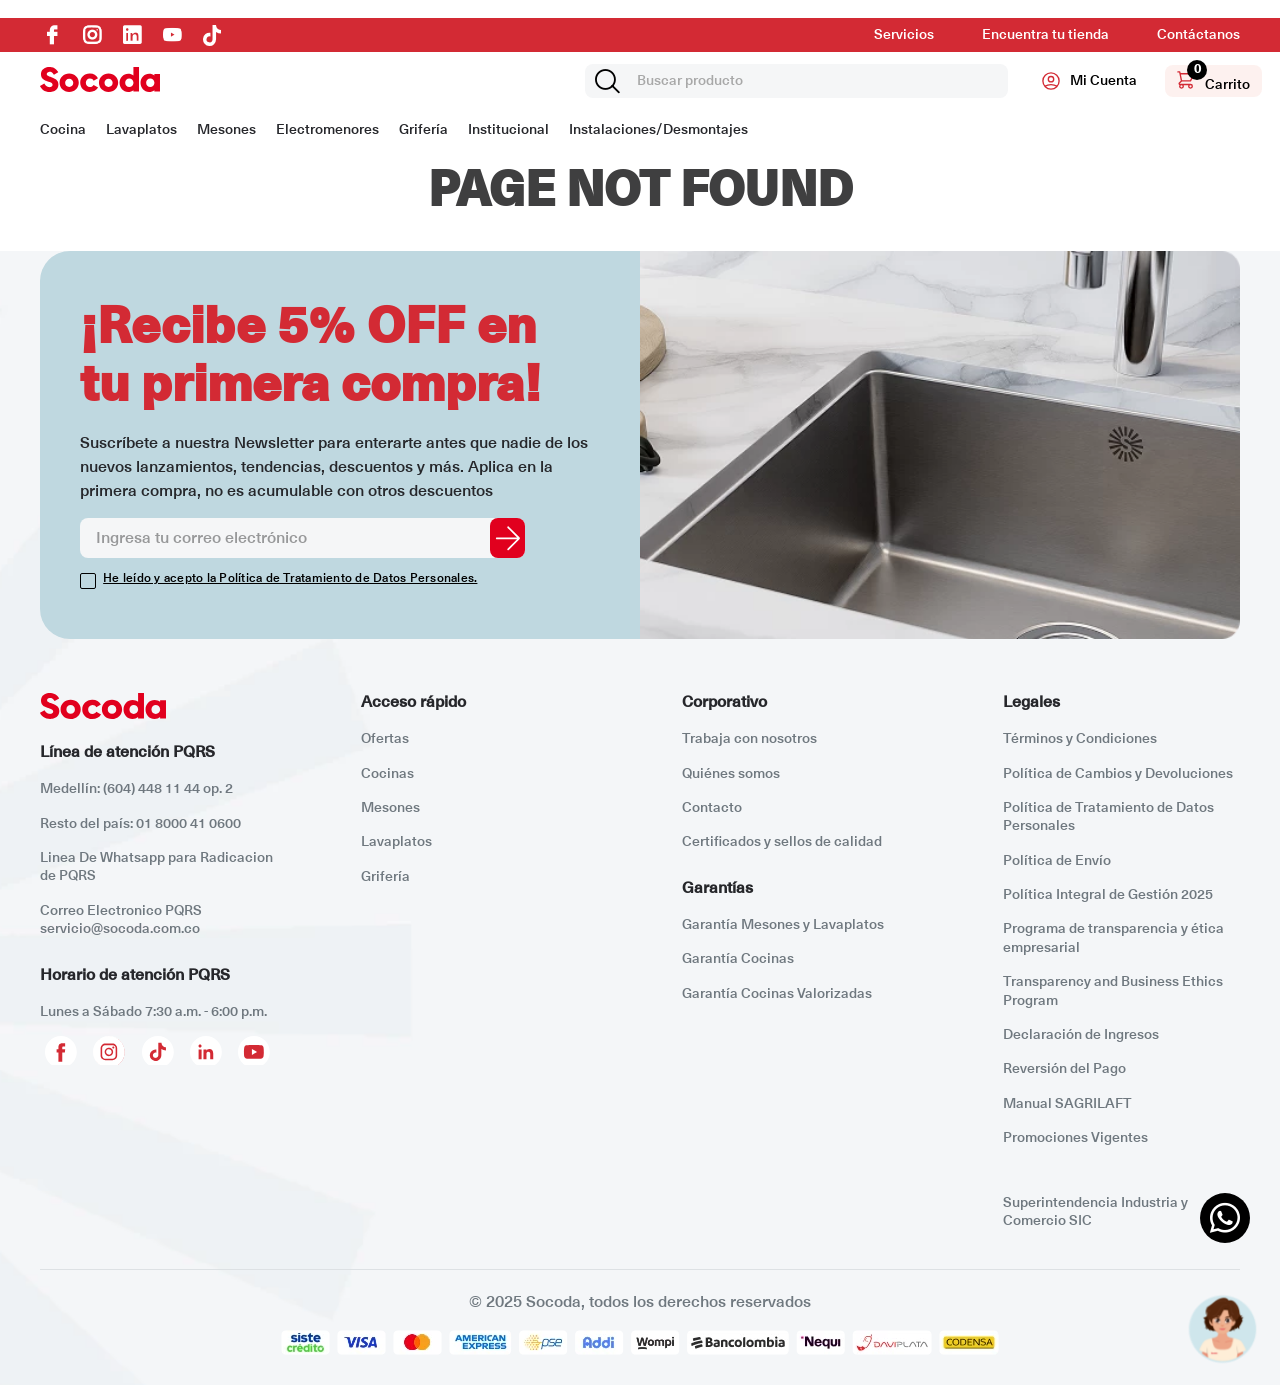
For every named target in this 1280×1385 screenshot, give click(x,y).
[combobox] (796, 81)
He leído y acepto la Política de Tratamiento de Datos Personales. (290, 579)
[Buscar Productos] (611, 81)
